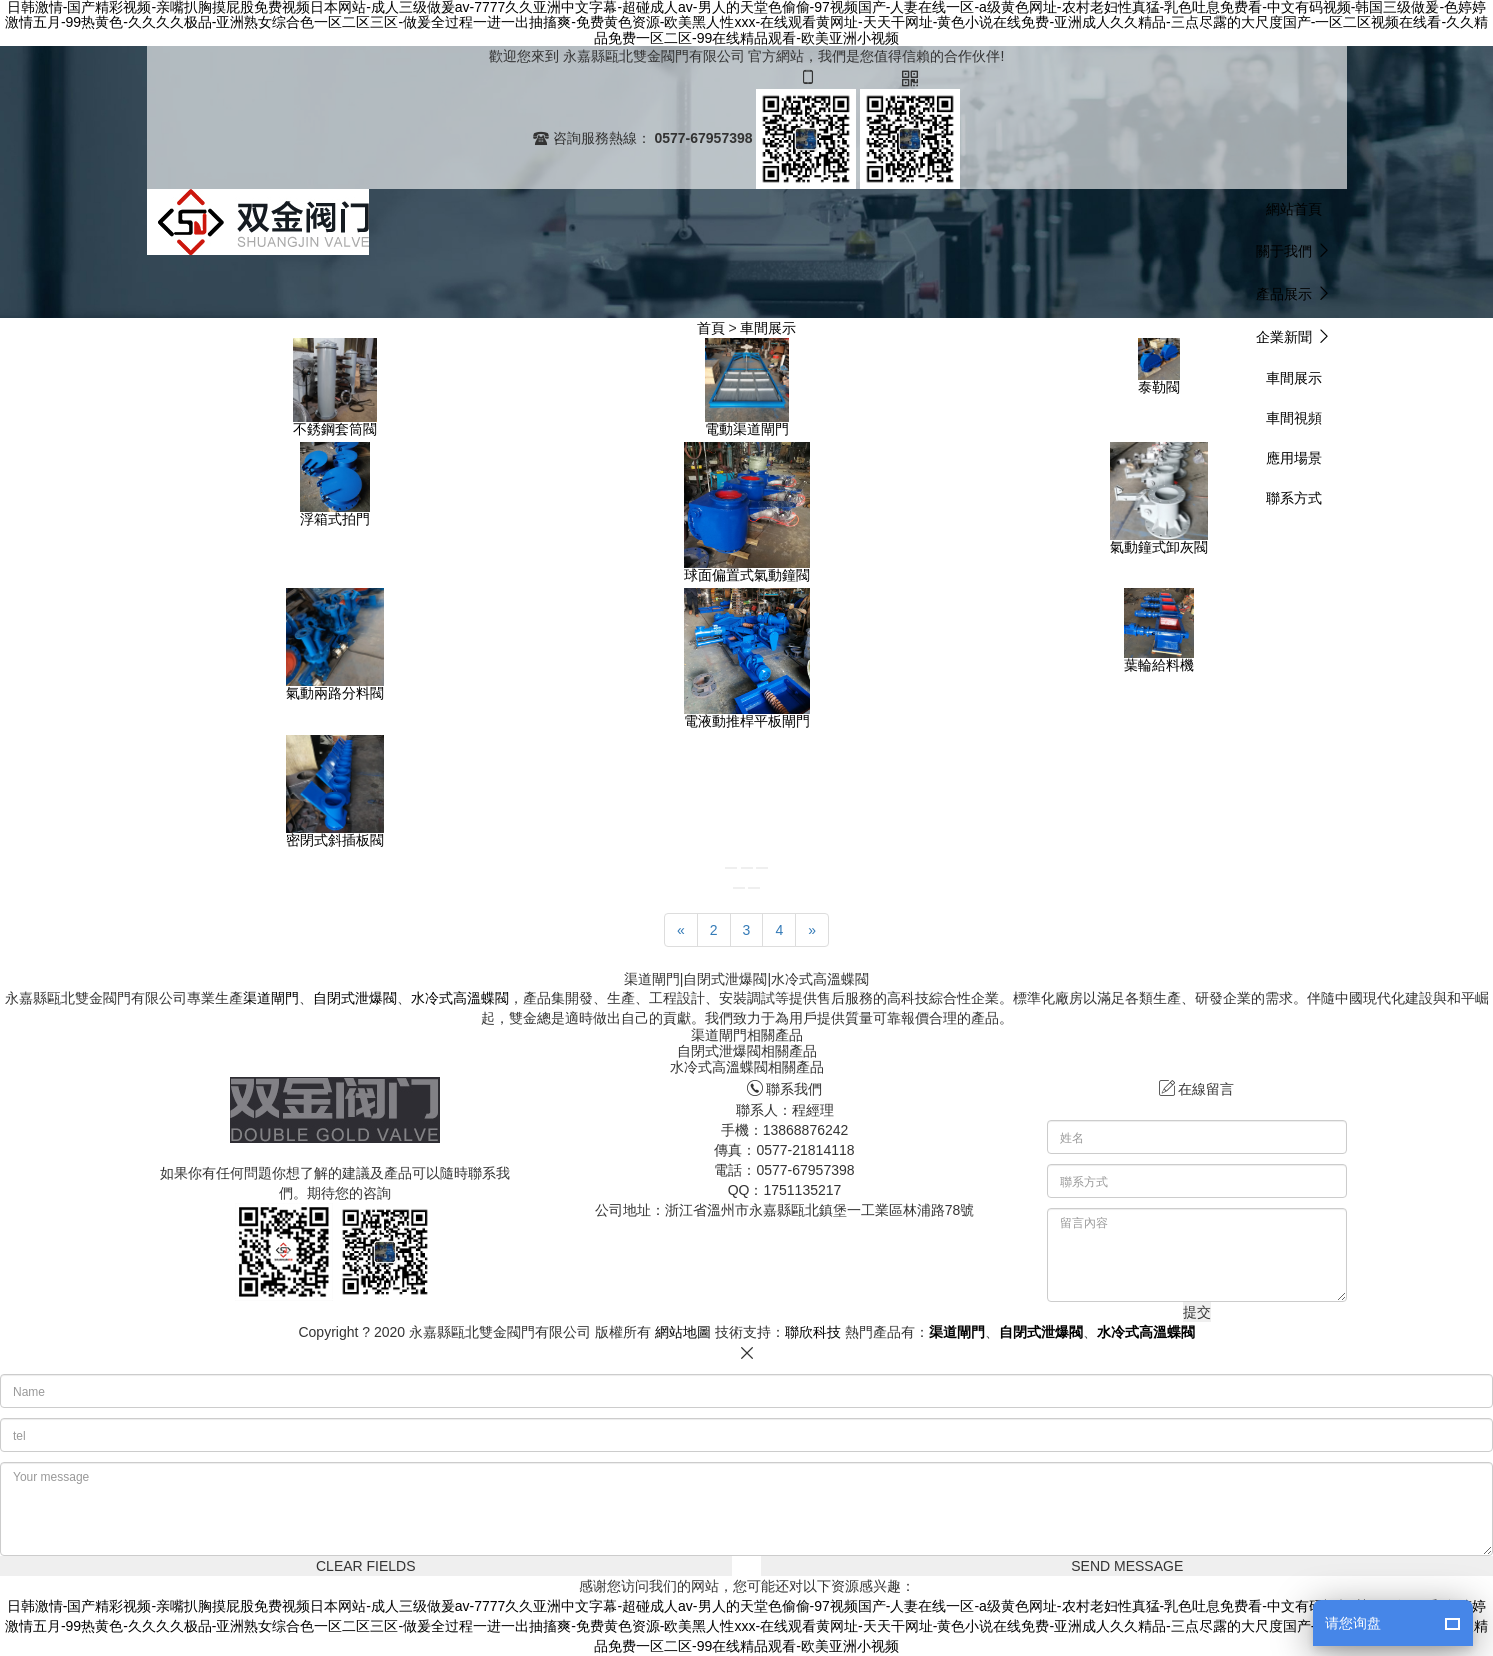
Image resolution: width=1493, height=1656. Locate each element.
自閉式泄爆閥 (355, 998)
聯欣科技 (813, 1332)
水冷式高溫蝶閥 (460, 998)
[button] (1294, 250)
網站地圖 (683, 1332)
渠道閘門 (271, 998)
